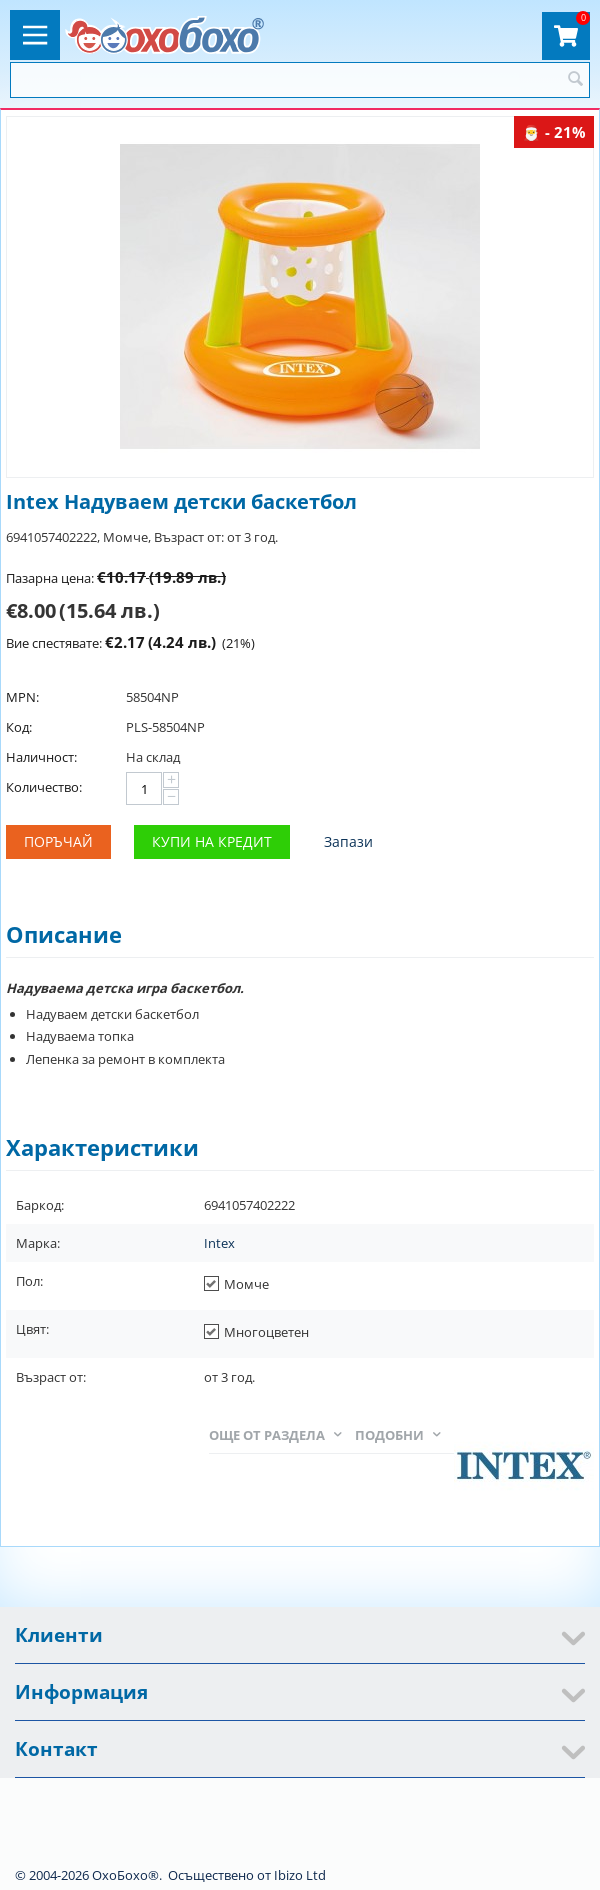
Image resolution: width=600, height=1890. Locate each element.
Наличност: (41, 757)
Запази (348, 841)
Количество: (44, 787)
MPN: (22, 697)
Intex (219, 1243)
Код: (19, 727)
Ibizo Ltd (300, 1875)
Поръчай (58, 841)
